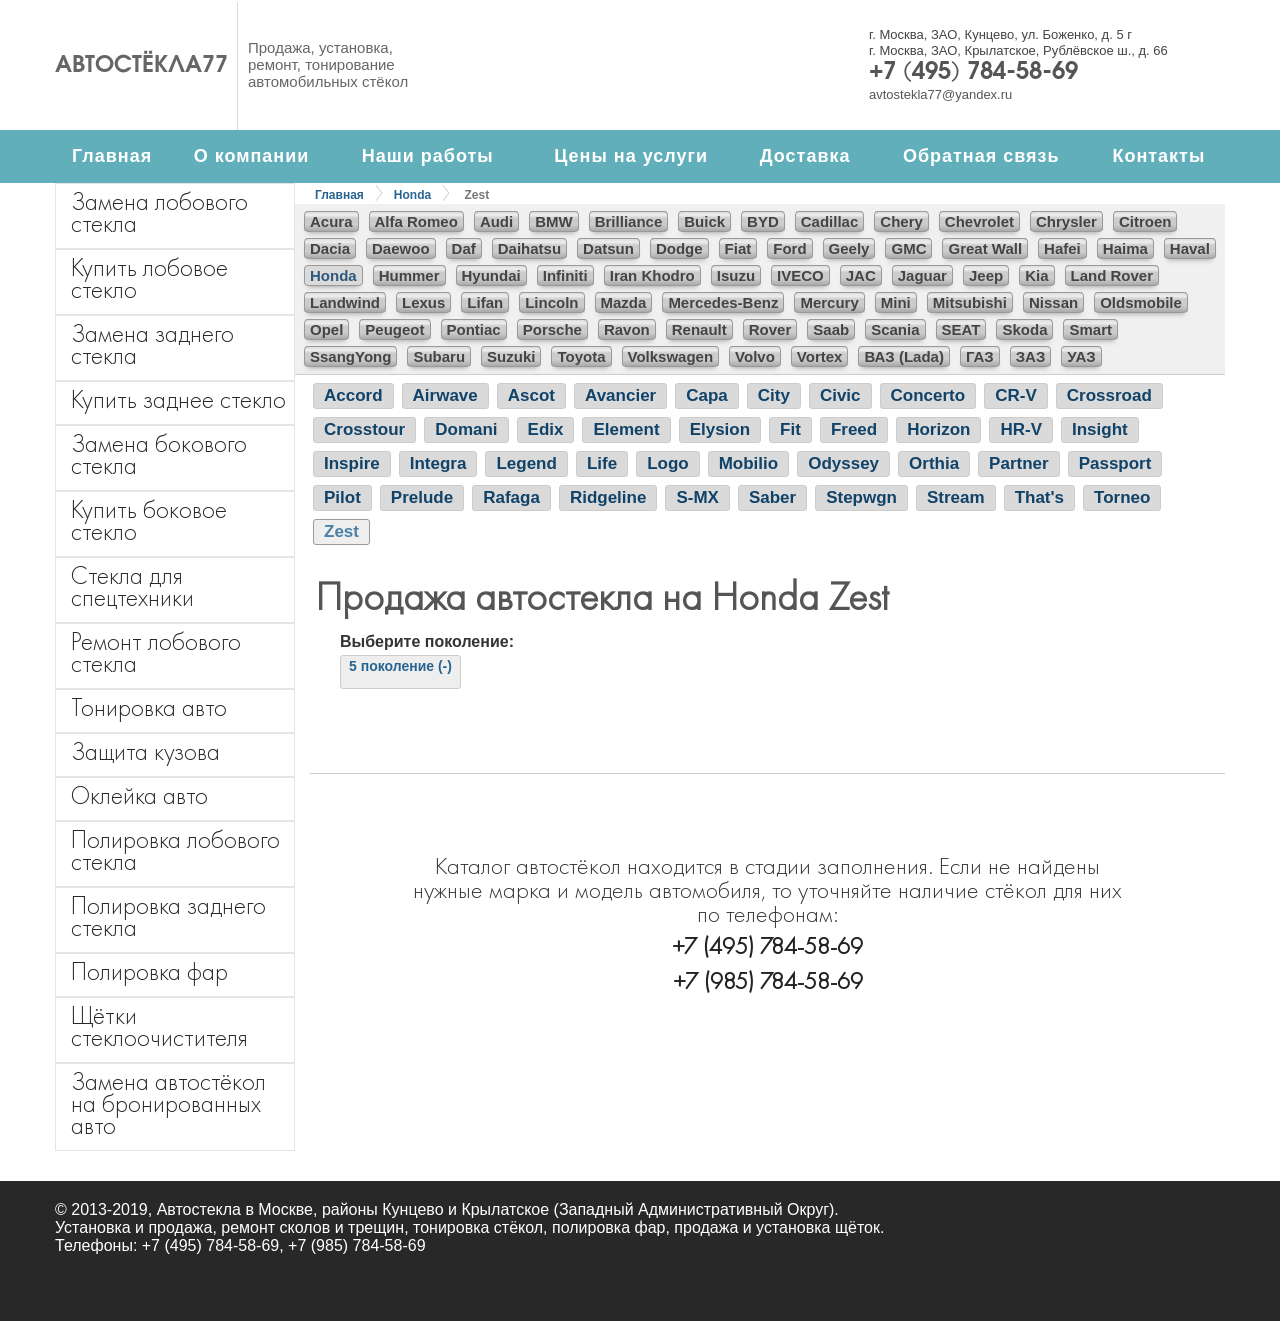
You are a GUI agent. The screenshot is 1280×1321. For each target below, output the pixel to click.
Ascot (531, 395)
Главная (112, 156)
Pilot (342, 497)
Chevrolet (979, 221)
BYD (763, 221)
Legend (526, 463)
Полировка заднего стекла (168, 916)
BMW (554, 221)
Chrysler (1066, 221)
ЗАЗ (1031, 356)
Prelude (422, 497)
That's (1039, 497)
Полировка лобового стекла (175, 850)
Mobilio (748, 463)
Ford (789, 248)
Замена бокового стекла (159, 454)
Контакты (1158, 156)
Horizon (938, 429)
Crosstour (364, 429)
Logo (668, 463)
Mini (896, 302)
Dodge (679, 248)
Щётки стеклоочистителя (159, 1026)
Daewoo (401, 248)
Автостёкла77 (141, 66)
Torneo (1122, 497)
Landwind (345, 302)
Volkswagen (671, 356)
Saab (831, 329)
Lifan (485, 302)
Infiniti (565, 275)
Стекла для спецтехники (132, 586)
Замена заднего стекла (152, 344)
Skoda (1024, 329)
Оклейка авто (139, 795)
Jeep (986, 275)
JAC (861, 275)
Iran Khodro (652, 275)
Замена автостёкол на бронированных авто (168, 1103)
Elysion (720, 429)
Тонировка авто (149, 707)
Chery (901, 221)
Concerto (928, 395)
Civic (840, 395)
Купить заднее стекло (178, 399)
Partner (1019, 463)
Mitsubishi (970, 302)
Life (602, 463)
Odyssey (843, 463)
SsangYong (350, 356)
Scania (895, 329)
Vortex (820, 356)
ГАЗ (980, 356)
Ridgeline (608, 497)
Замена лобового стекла (159, 212)
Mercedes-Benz (723, 302)
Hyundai (491, 275)
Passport (1115, 463)
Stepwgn (861, 497)
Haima (1125, 248)
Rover (770, 329)
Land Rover (1112, 275)
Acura (331, 221)
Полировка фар (149, 971)
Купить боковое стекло (149, 520)
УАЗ (1081, 356)
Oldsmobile (1141, 302)
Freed (854, 429)
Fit (790, 429)
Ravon (627, 329)
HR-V (1021, 429)
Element (626, 429)
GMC (908, 248)
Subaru (439, 356)
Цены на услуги (631, 156)
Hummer (409, 275)
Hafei (1062, 248)
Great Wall (985, 248)
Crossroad (1109, 395)
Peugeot (394, 329)
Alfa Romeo (416, 221)
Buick (704, 221)
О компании (252, 156)
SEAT (961, 329)
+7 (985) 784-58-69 (768, 980)
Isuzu (736, 275)
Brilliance (629, 221)
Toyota (581, 356)
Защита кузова (145, 751)
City (774, 395)
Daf (464, 248)
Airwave (445, 395)
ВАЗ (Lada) (903, 356)
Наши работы (428, 156)
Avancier (620, 395)
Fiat (738, 248)
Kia (1036, 275)
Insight (1100, 429)
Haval (1190, 248)
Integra (438, 463)
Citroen (1145, 221)
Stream (956, 497)
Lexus (423, 302)
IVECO (800, 275)
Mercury (829, 302)
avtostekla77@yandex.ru (940, 94)
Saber (772, 497)
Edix (546, 429)
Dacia (330, 248)
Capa (707, 395)
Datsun (608, 248)
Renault (699, 329)
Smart (1090, 329)
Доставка (805, 156)
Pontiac (474, 329)
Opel (326, 329)
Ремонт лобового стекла (156, 652)
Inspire (352, 463)
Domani (466, 429)
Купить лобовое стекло (149, 278)
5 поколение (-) (400, 666)
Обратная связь (981, 156)
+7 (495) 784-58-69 (973, 73)
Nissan (1053, 302)
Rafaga (511, 497)
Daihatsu (529, 248)
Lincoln (551, 302)
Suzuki (511, 356)
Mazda (624, 302)
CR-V (1016, 395)
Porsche (552, 329)
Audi (496, 221)
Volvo (755, 356)
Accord (353, 395)
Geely (849, 248)
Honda (412, 195)
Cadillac (830, 221)
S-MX (697, 497)
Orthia (934, 463)
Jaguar (922, 275)
